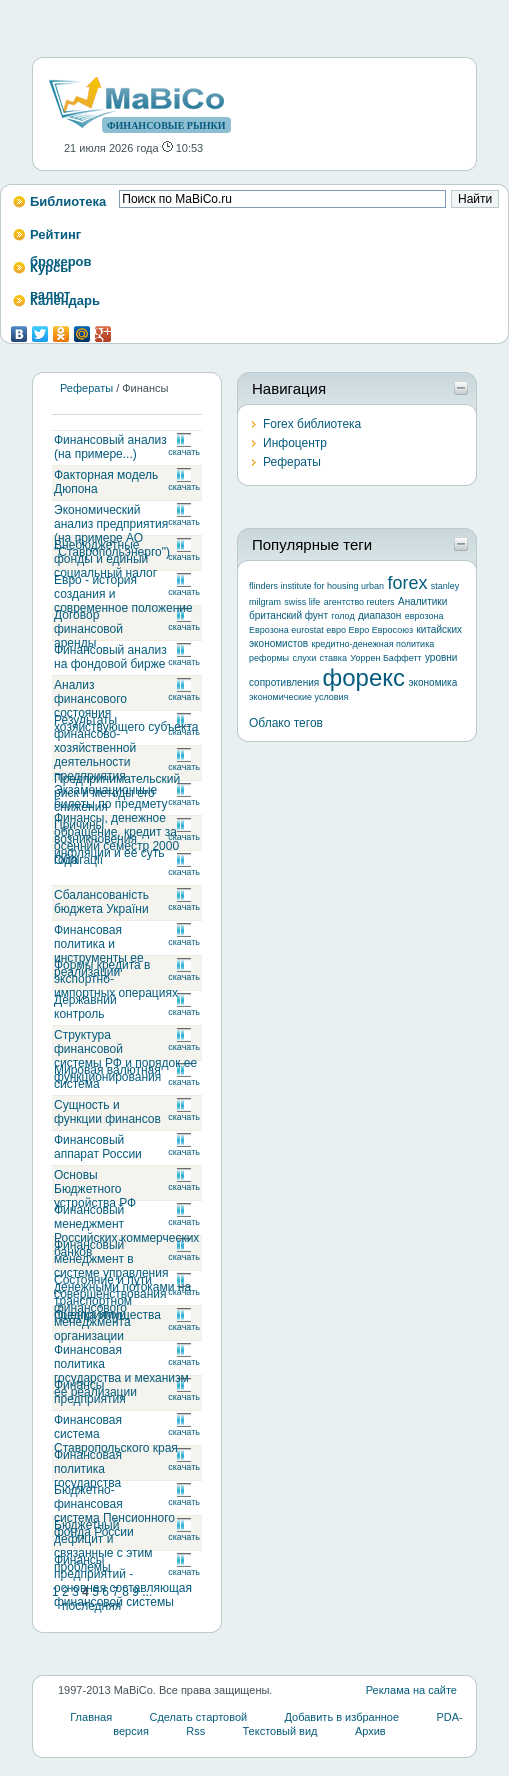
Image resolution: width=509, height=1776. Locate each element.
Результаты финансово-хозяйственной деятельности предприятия (95, 748)
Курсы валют (50, 273)
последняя (91, 1606)
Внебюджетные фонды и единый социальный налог (105, 559)
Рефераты (86, 388)
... (147, 1592)
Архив (370, 1731)
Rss (195, 1731)
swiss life (302, 602)
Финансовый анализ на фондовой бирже (110, 657)
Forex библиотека (312, 424)
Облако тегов (286, 723)
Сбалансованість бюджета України (101, 902)
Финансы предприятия (90, 1392)
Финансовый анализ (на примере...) (110, 447)
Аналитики (422, 601)
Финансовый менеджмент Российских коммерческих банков (126, 1231)
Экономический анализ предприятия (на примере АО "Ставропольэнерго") (112, 531)
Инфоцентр (295, 443)
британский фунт (288, 615)
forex (407, 583)
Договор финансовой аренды (88, 629)
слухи (304, 658)
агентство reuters (359, 602)
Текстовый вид (279, 1731)
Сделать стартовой (199, 1717)
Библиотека (68, 201)
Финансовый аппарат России (98, 1147)
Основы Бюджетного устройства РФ (95, 1189)
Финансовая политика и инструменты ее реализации (99, 951)
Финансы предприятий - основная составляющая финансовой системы (123, 1581)
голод (342, 616)
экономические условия (298, 697)
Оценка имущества (107, 1315)
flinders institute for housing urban (316, 586)
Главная (91, 1717)
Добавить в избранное (342, 1717)
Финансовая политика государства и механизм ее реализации (121, 1371)
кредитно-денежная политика (372, 644)
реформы (269, 658)
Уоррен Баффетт (385, 658)
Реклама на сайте (411, 1690)
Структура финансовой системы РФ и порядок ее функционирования (125, 1056)
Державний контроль (85, 1007)
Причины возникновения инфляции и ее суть (109, 839)
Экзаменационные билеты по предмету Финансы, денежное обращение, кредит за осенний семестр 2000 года (116, 825)
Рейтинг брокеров (61, 240)
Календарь (65, 300)
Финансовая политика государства (88, 1469)
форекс (364, 677)
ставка (333, 658)
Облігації (78, 860)
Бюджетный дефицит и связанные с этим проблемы (103, 1546)
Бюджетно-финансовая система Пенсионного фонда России (114, 1511)
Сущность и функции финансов (107, 1112)
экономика (432, 682)
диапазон (379, 615)
